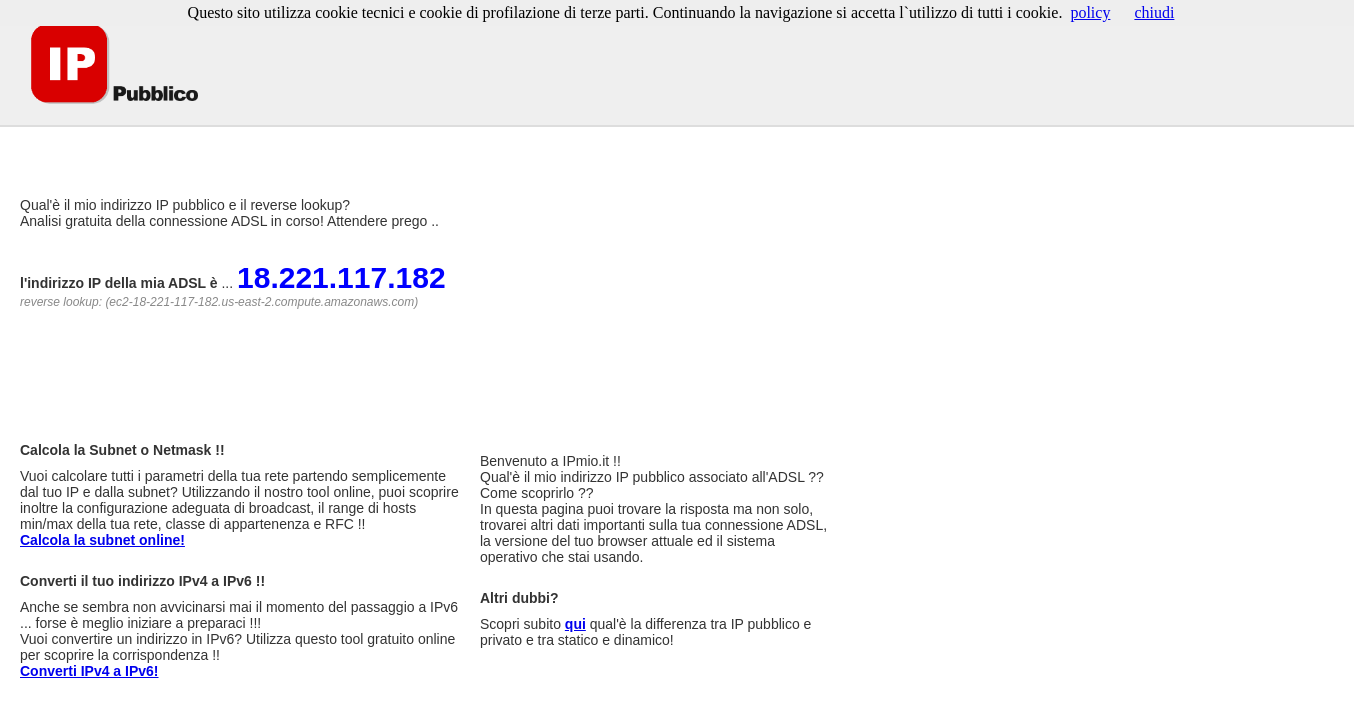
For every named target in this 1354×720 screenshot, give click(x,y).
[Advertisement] (369, 139)
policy (1090, 12)
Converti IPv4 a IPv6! (89, 671)
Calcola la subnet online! (102, 540)
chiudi (1154, 12)
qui (575, 624)
